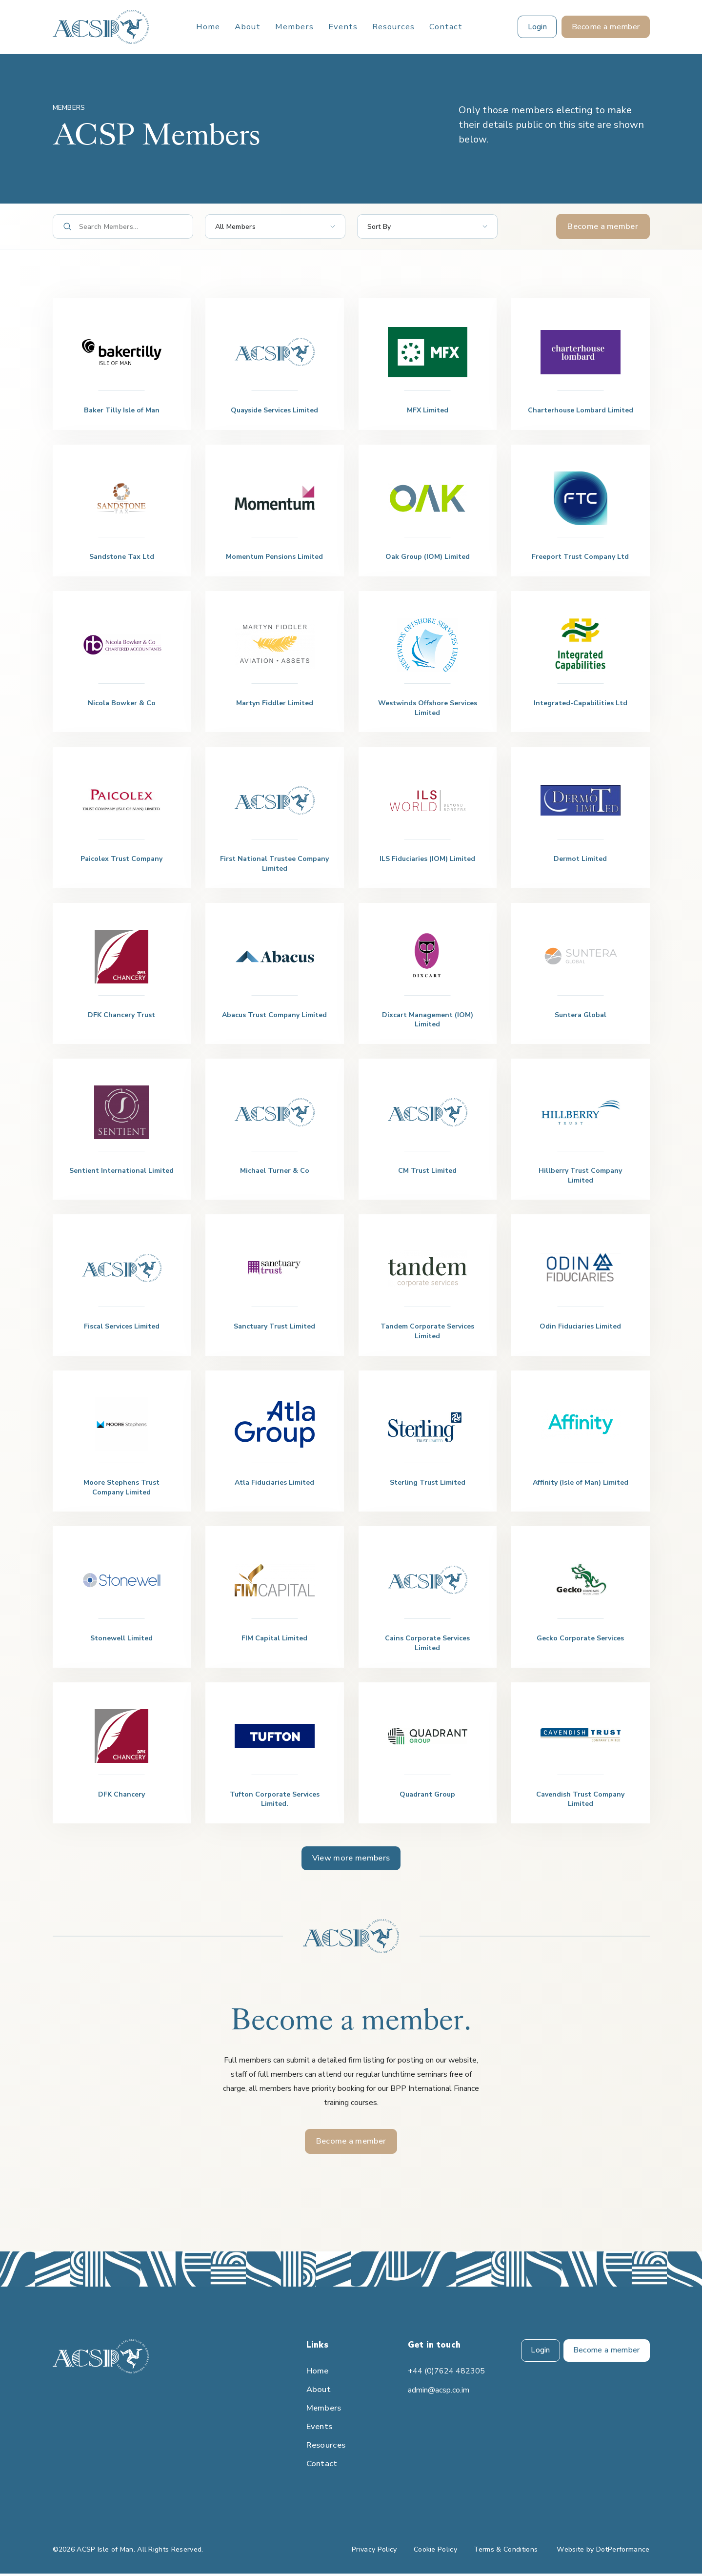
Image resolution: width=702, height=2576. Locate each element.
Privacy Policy (374, 2551)
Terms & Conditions (506, 2551)
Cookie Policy (435, 2551)
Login (538, 2353)
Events (343, 26)
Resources (393, 26)
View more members (351, 1858)
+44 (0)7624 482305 (446, 2373)
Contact (445, 26)
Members (294, 26)
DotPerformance (622, 2551)
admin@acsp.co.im (438, 2392)
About (248, 26)
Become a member (602, 226)
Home (208, 26)
